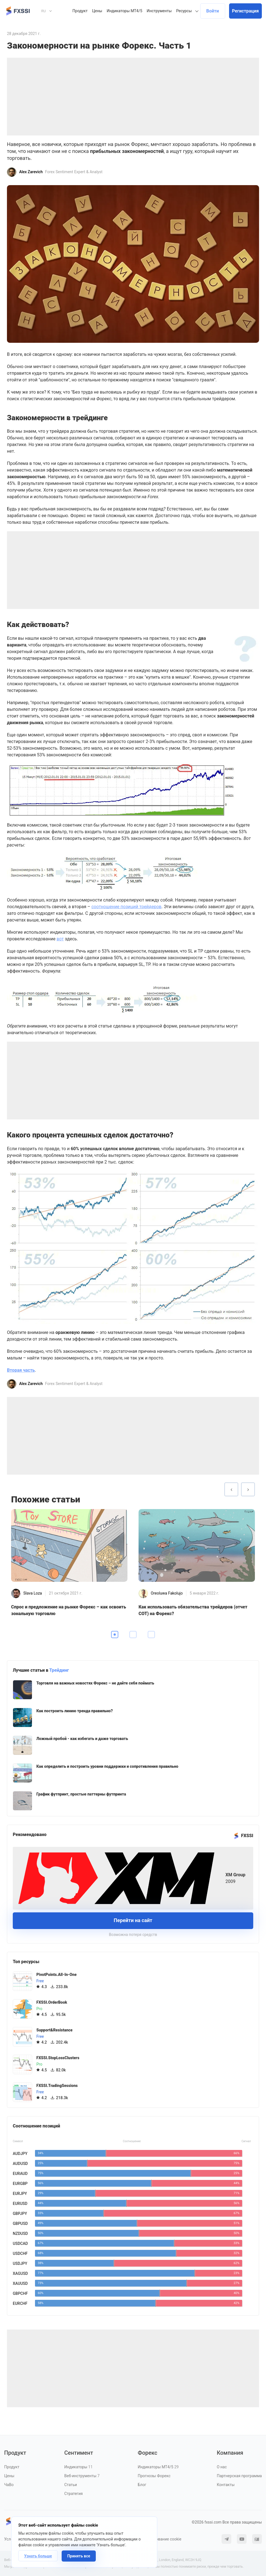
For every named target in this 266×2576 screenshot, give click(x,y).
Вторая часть (21, 1370)
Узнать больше (38, 2556)
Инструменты (159, 11)
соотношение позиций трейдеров (126, 906)
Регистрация (245, 11)
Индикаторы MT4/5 (124, 11)
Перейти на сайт (133, 1920)
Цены (97, 11)
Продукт (80, 11)
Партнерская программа (239, 2476)
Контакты (226, 2484)
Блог (142, 2484)
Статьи (70, 2484)
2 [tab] (133, 1634)
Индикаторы (78, 2467)
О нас (222, 2467)
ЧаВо (9, 2484)
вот (60, 938)
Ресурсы (184, 11)
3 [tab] (151, 1634)
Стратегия (73, 2493)
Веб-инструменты (82, 2476)
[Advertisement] (133, 96)
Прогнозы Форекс (154, 2476)
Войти (212, 11)
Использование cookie (160, 2539)
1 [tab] (114, 1634)
